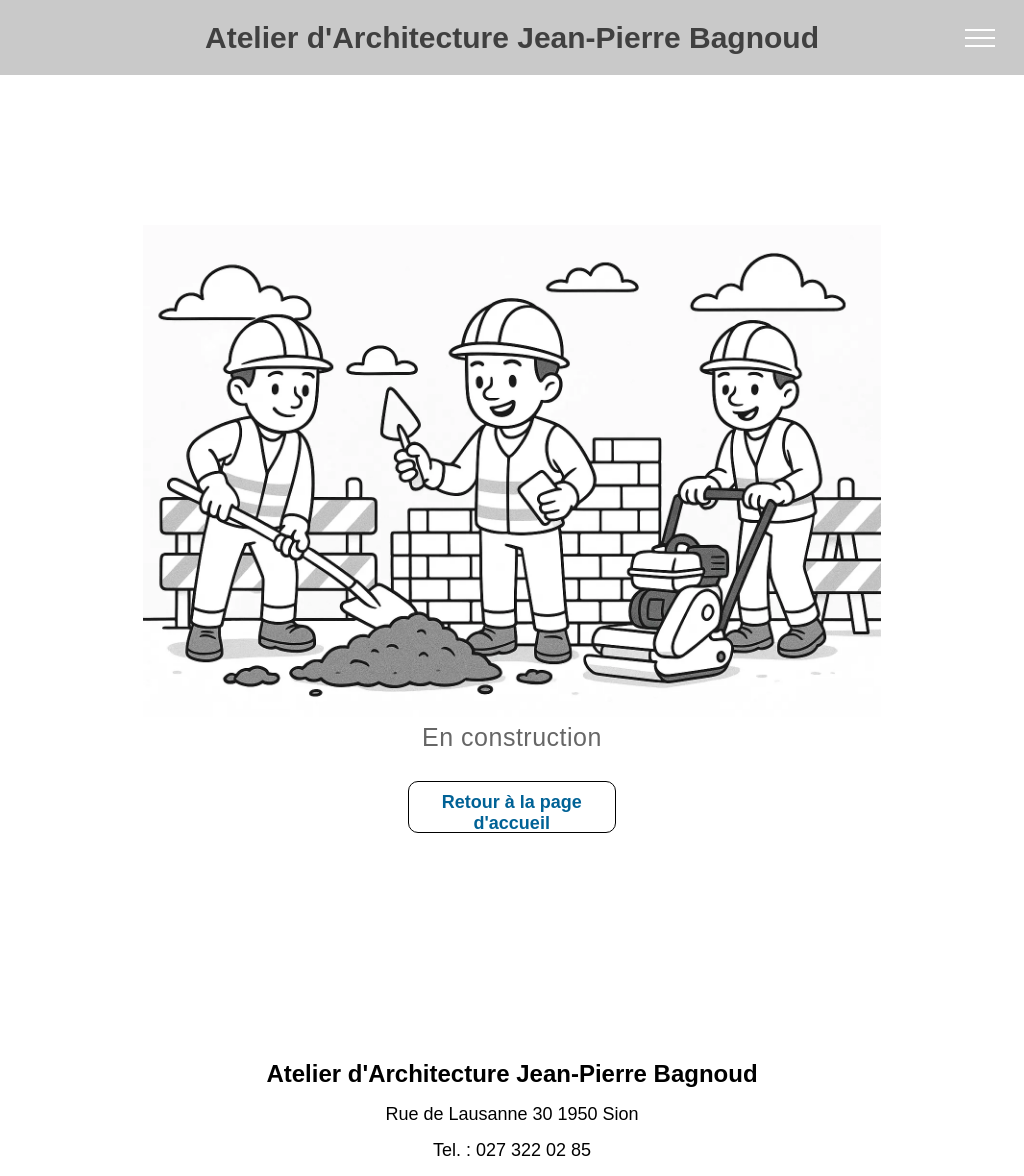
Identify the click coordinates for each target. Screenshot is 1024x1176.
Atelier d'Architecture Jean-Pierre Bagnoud (512, 37)
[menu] (980, 38)
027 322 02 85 (533, 1150)
